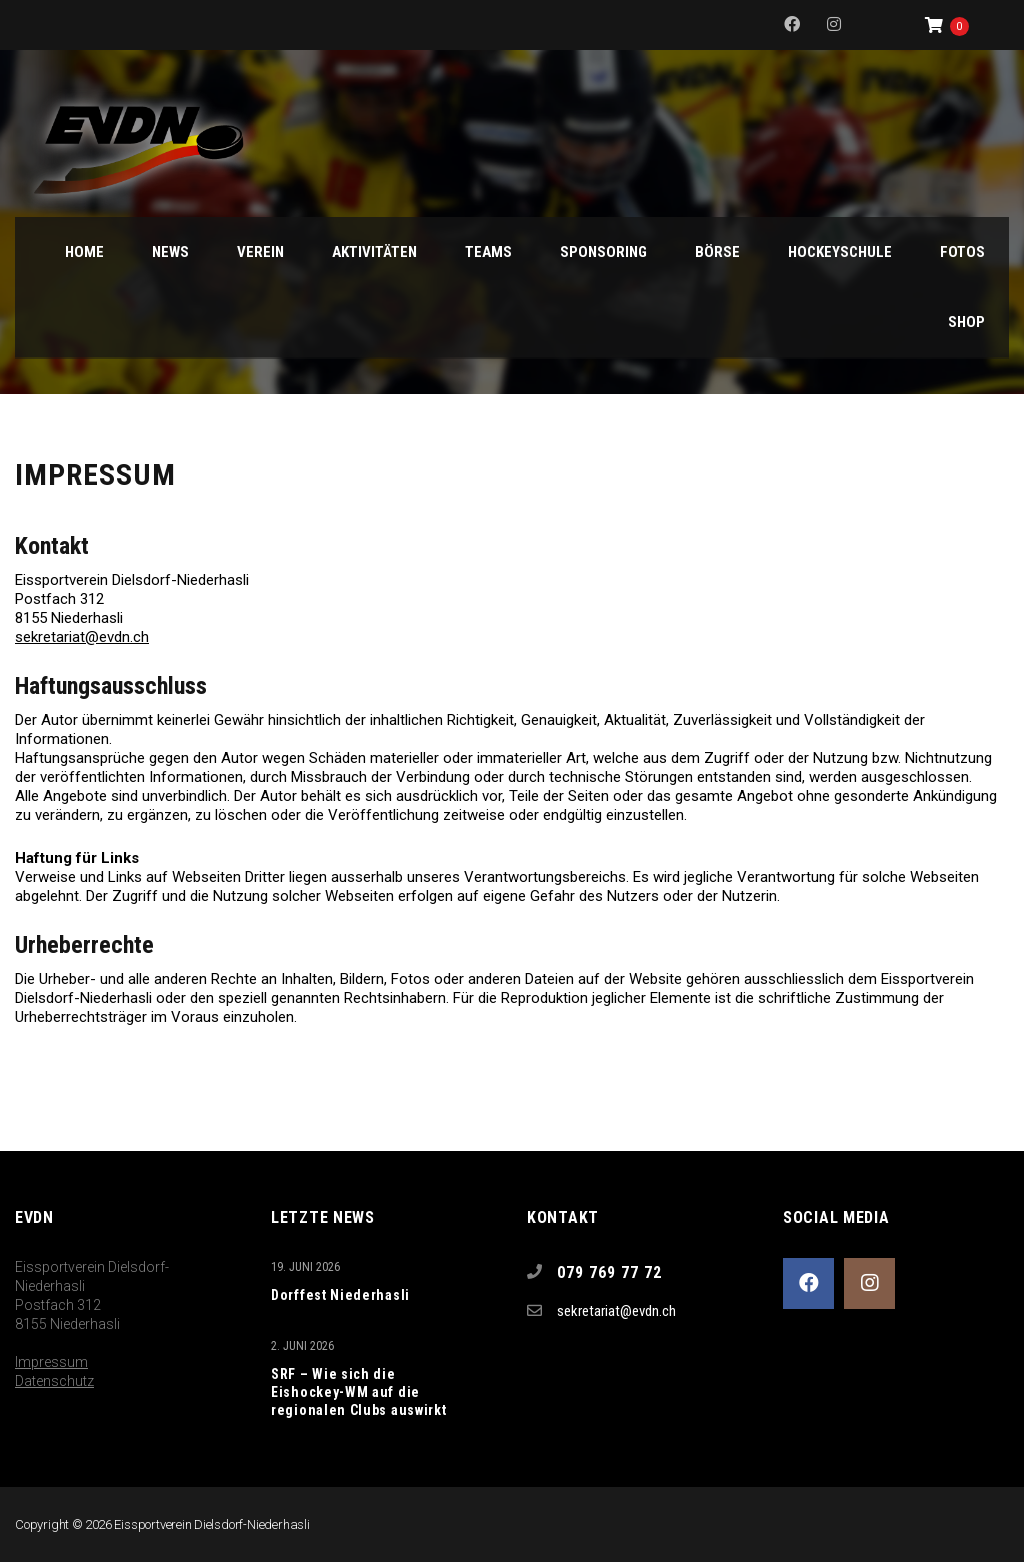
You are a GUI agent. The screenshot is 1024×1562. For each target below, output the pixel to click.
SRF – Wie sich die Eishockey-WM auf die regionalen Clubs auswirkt (359, 1392)
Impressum (51, 1362)
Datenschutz (54, 1381)
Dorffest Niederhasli (340, 1295)
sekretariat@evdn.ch (82, 637)
